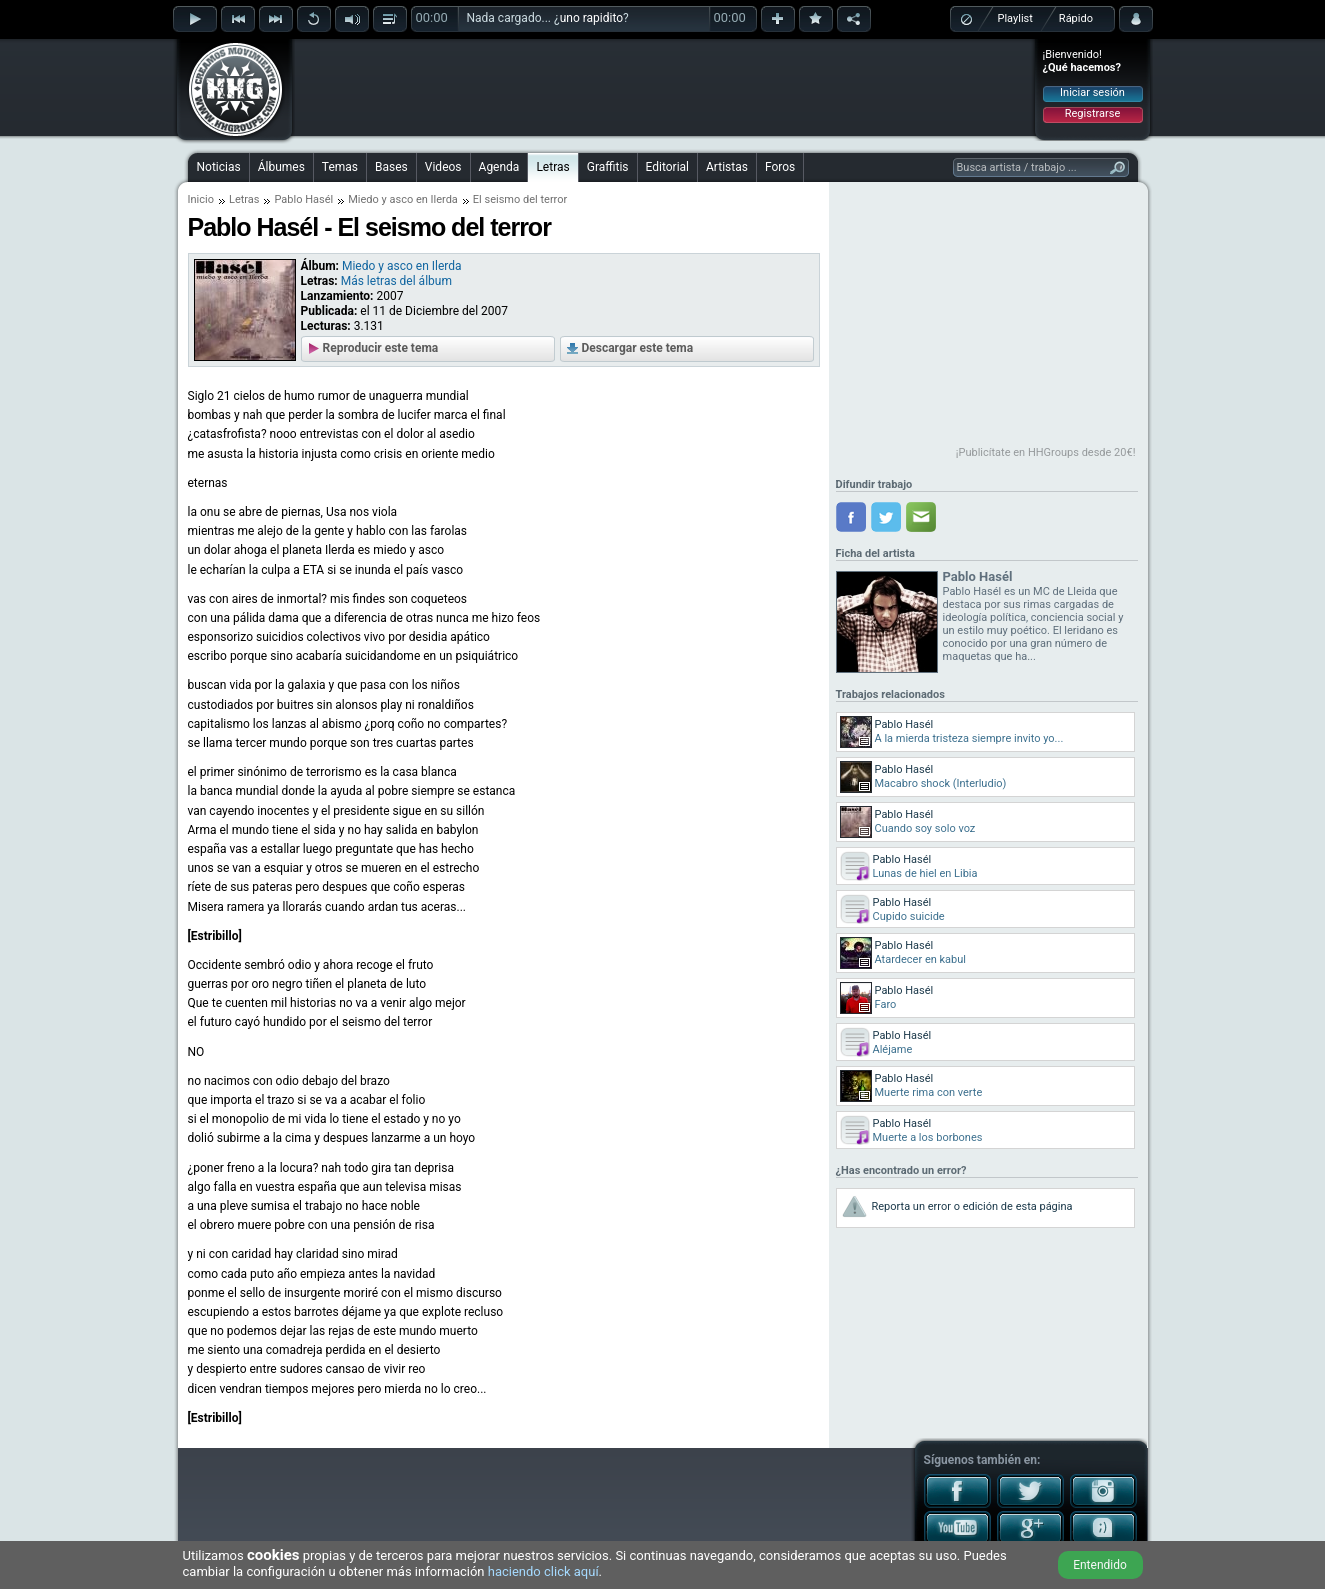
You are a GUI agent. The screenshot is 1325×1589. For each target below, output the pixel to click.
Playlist (1015, 18)
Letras (552, 167)
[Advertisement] (664, 87)
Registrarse (1092, 113)
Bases (391, 167)
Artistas (727, 167)
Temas (340, 167)
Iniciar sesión (1092, 92)
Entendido (1100, 1565)
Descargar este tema (638, 348)
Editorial (667, 167)
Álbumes (281, 167)
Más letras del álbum (396, 281)
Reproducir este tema (381, 348)
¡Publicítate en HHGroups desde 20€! (1046, 452)
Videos (443, 167)
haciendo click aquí (543, 1571)
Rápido (1076, 18)
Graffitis (608, 167)
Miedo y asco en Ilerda (403, 199)
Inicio (201, 199)
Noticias (219, 167)
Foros (780, 167)
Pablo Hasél (303, 199)
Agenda (499, 167)
